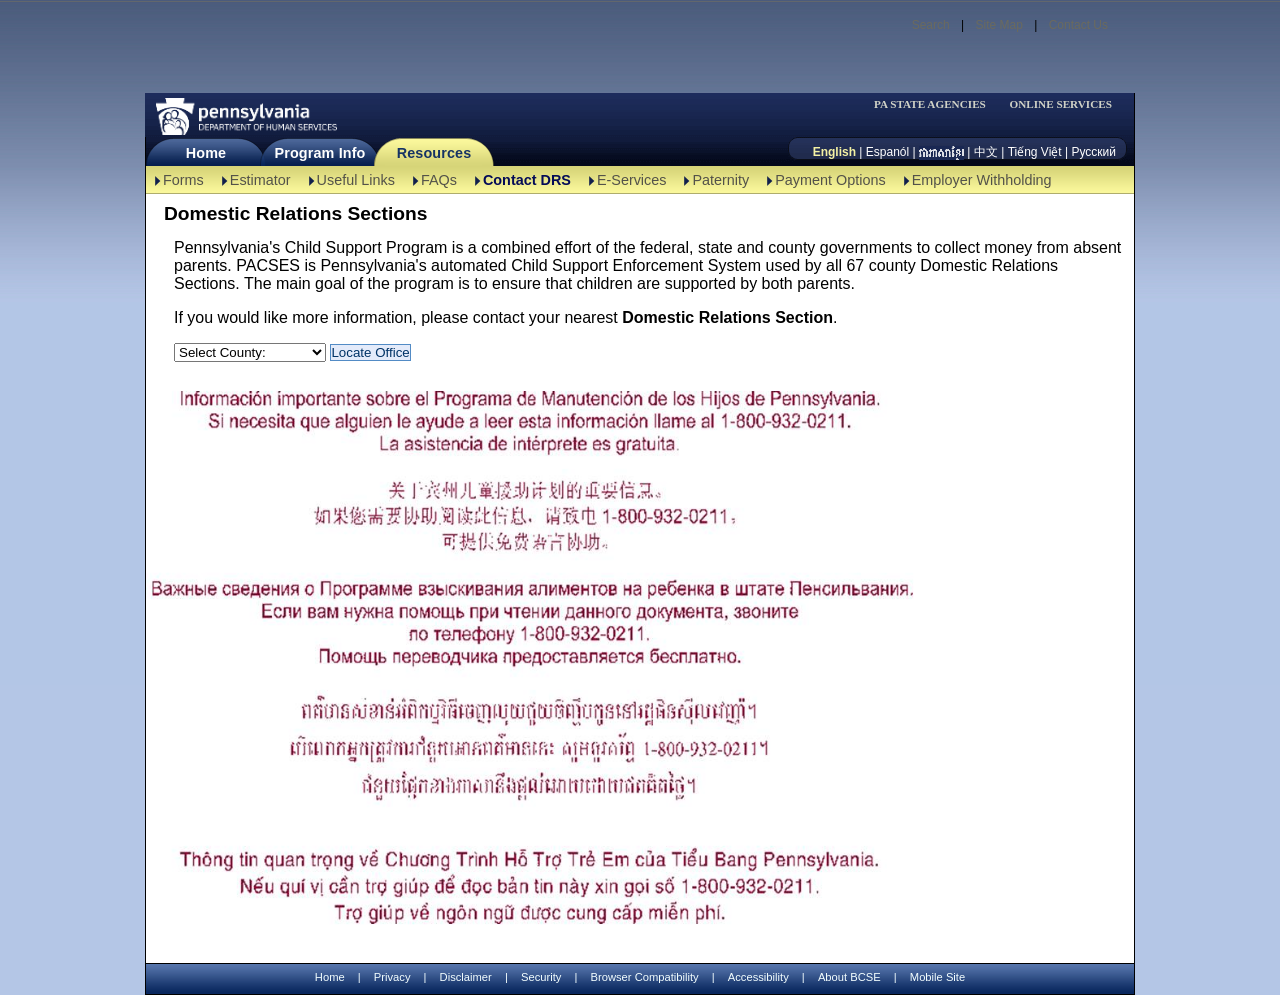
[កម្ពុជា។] (941, 152)
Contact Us (1078, 25)
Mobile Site (937, 977)
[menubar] (936, 104)
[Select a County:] (250, 352)
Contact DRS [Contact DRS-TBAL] (527, 180)
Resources (434, 153)
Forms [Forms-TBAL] (183, 180)
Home (206, 153)
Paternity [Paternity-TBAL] (720, 180)
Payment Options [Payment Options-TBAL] (830, 180)
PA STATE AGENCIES (930, 104)
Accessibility (758, 977)
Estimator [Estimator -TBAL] (260, 180)
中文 (986, 152)
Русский (1093, 152)
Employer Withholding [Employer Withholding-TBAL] (982, 180)
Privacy (392, 977)
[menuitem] (936, 104)
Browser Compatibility (645, 977)
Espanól (887, 152)
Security (541, 977)
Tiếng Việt (1035, 152)
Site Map (998, 25)
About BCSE (849, 977)
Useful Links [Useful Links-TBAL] (356, 180)
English (834, 152)
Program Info (320, 153)
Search (931, 25)
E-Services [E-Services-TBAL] (632, 180)
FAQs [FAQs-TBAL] (439, 180)
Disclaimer (466, 977)
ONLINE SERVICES (1060, 104)
